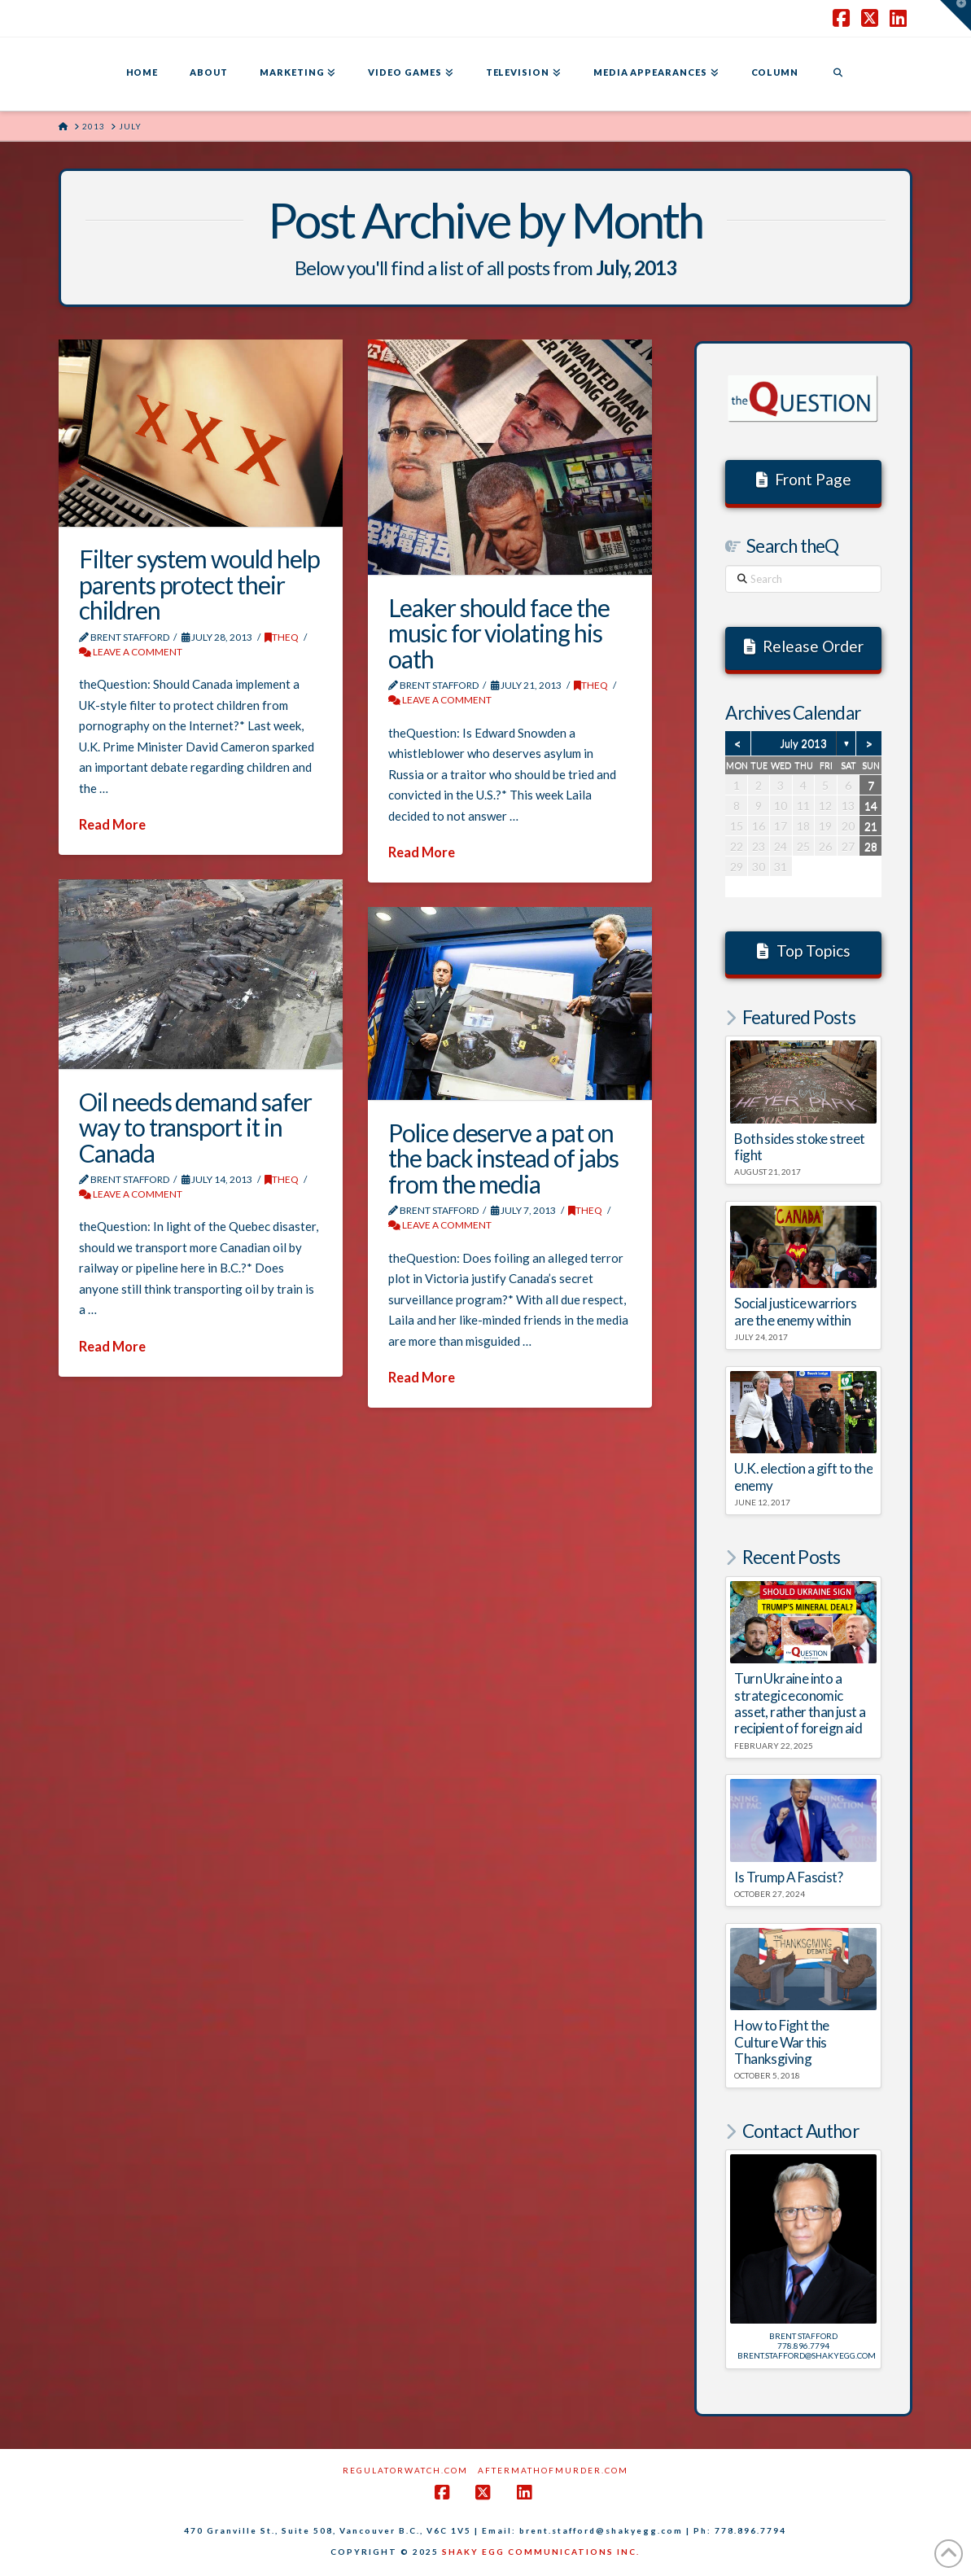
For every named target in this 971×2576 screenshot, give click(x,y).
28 (870, 846)
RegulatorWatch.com (405, 2470)
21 (870, 826)
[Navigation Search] (837, 74)
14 (870, 806)
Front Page (804, 479)
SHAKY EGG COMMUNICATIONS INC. (541, 2551)
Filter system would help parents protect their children (199, 584)
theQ (282, 637)
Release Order (804, 646)
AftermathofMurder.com (553, 2470)
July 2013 (803, 743)
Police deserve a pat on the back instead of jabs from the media (503, 1158)
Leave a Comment (130, 652)
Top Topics (804, 950)
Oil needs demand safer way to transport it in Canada (195, 1127)
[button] (955, 15)
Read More (112, 825)
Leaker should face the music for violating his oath (499, 633)
